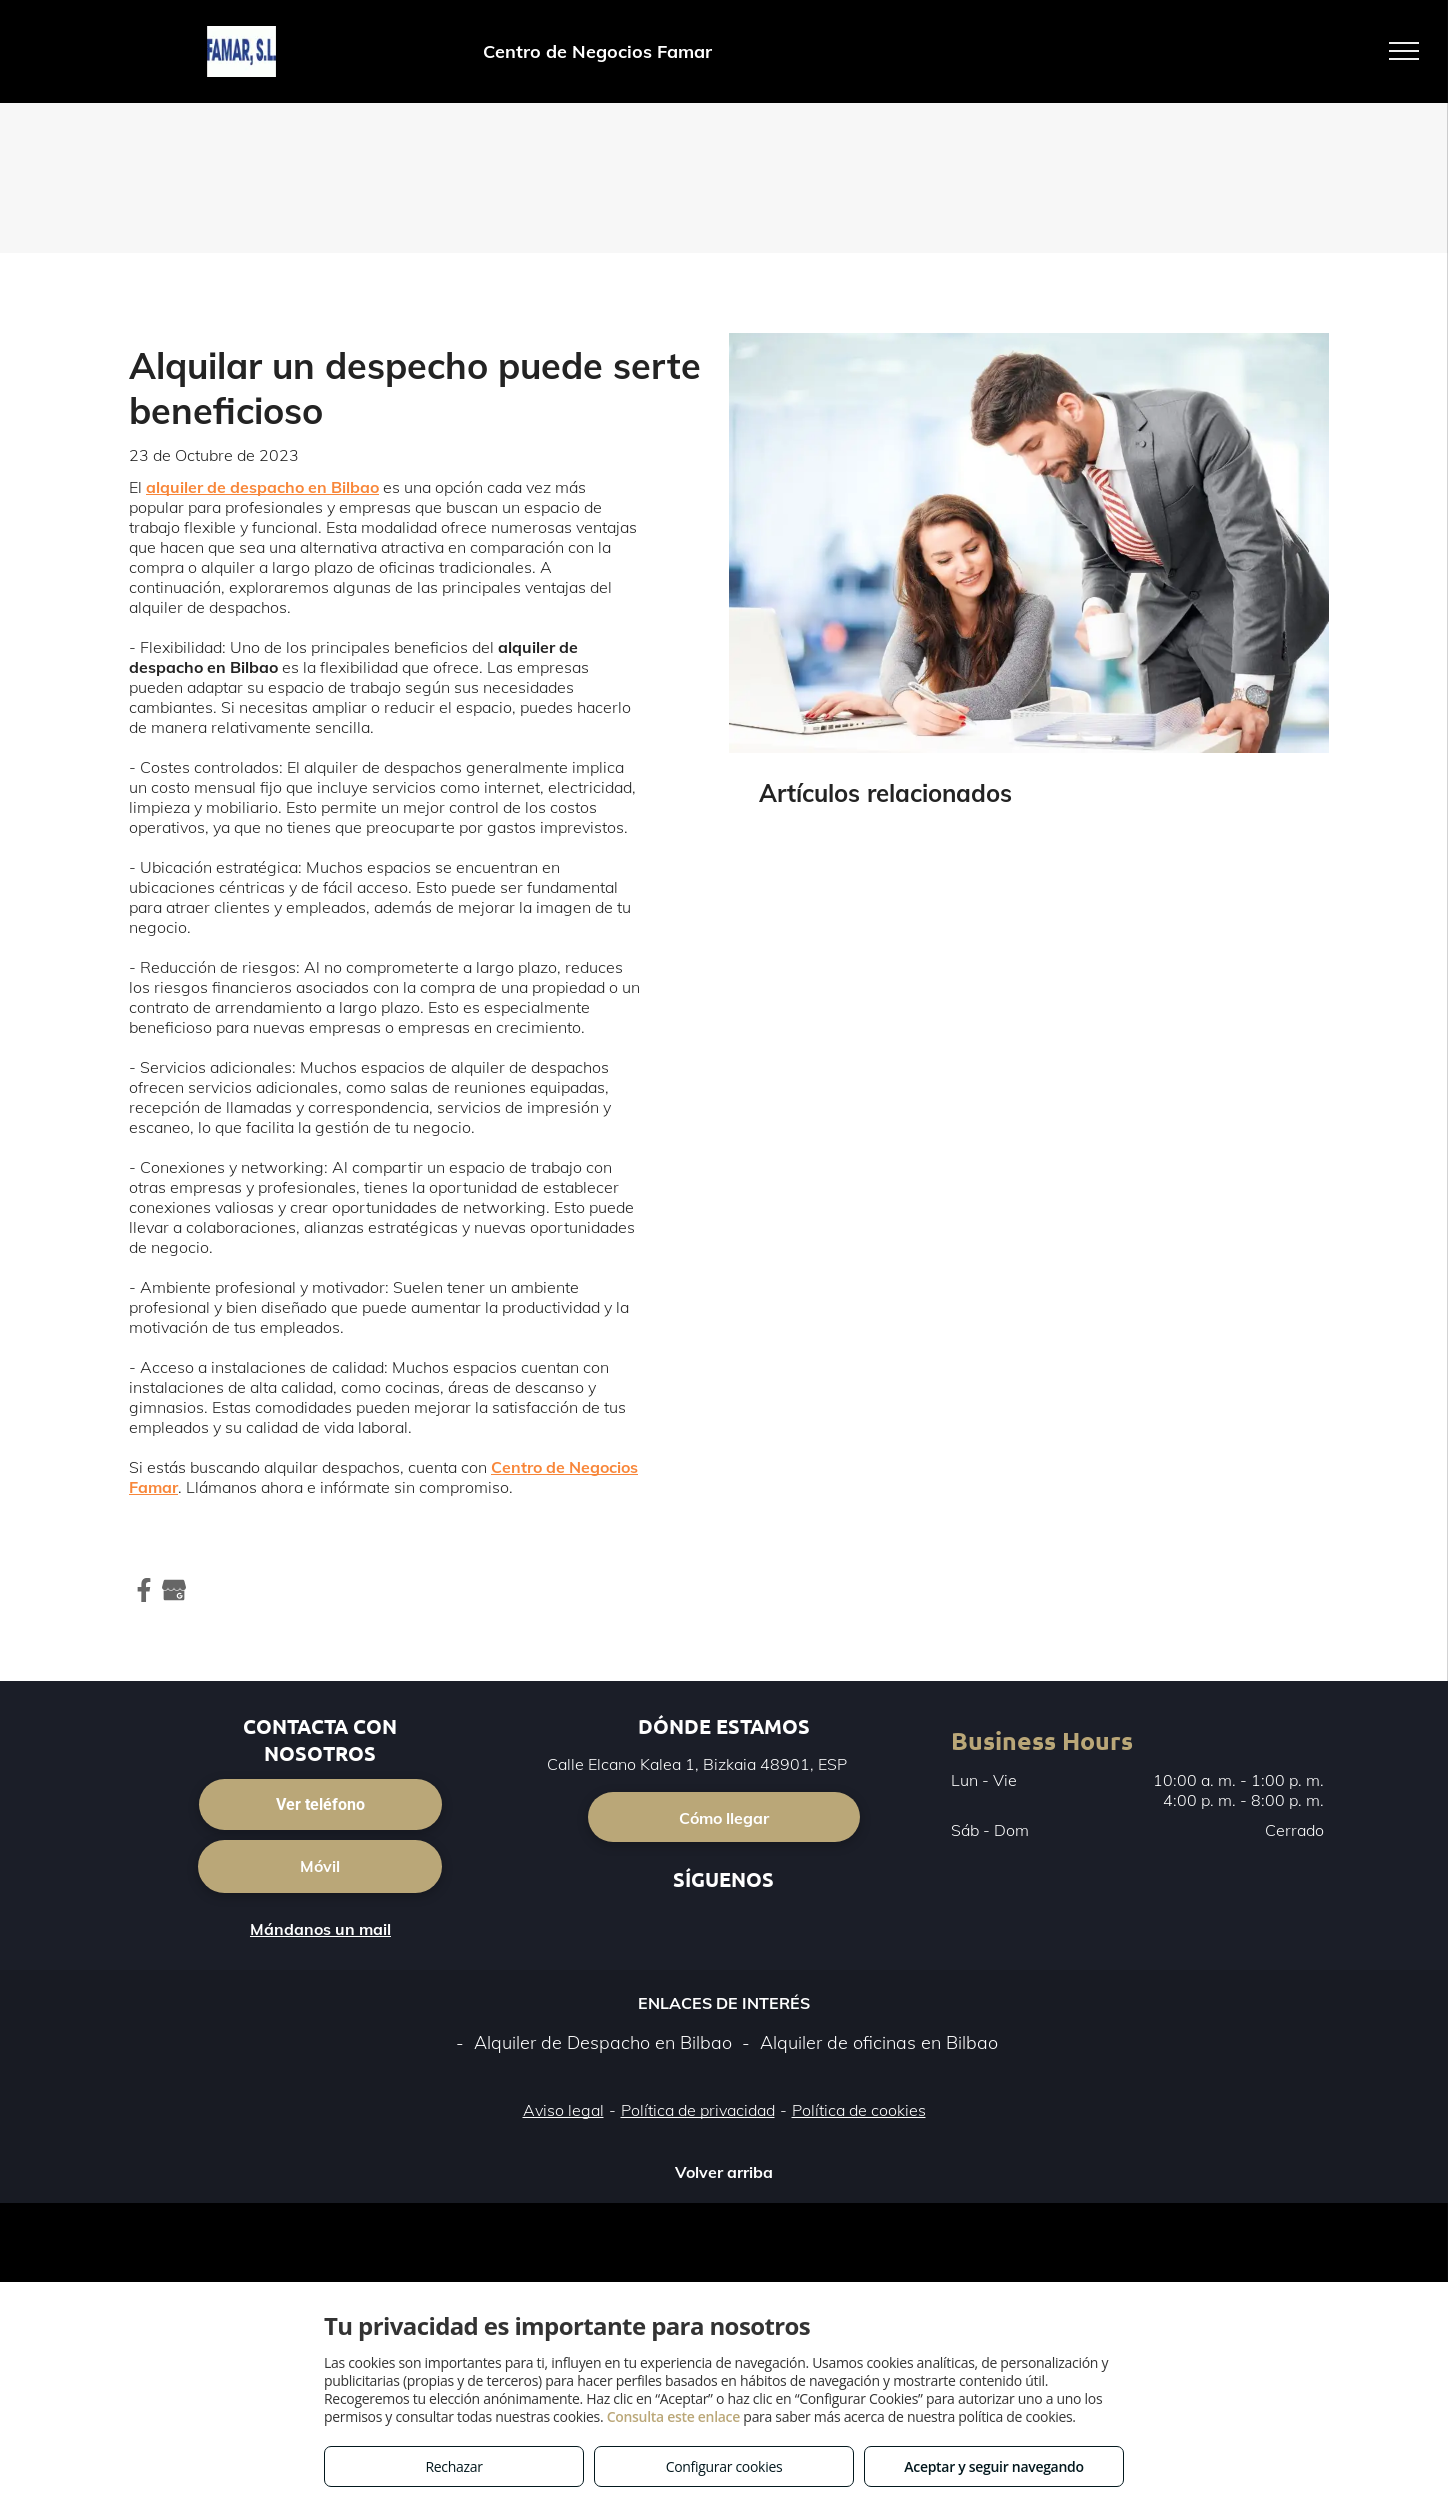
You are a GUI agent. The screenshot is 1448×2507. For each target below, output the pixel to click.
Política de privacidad (698, 2110)
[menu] (1404, 51)
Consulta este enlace (673, 2416)
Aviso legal (563, 2110)
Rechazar (453, 2466)
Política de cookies (859, 2110)
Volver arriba (724, 2172)
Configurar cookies (724, 2466)
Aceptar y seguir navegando (993, 2466)
